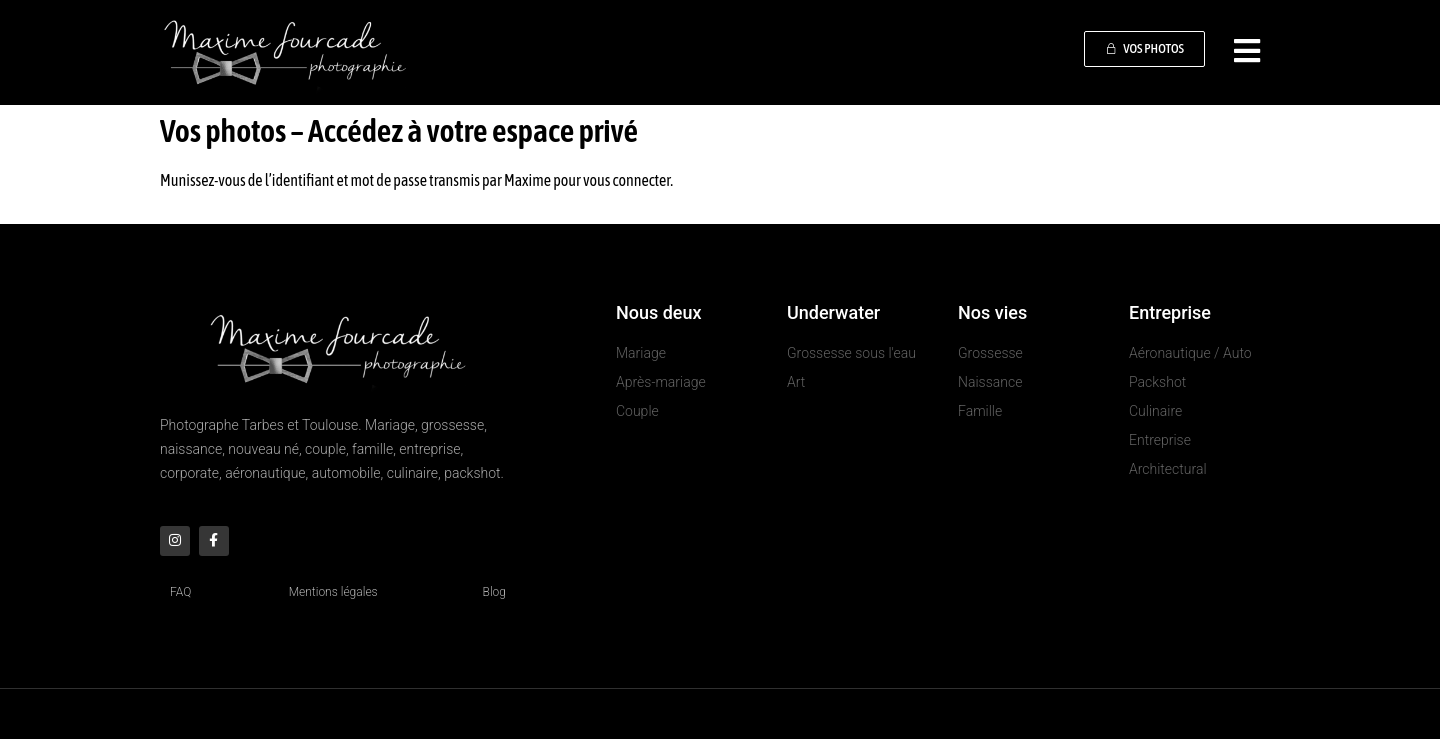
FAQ (180, 595)
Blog (494, 595)
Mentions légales (333, 595)
